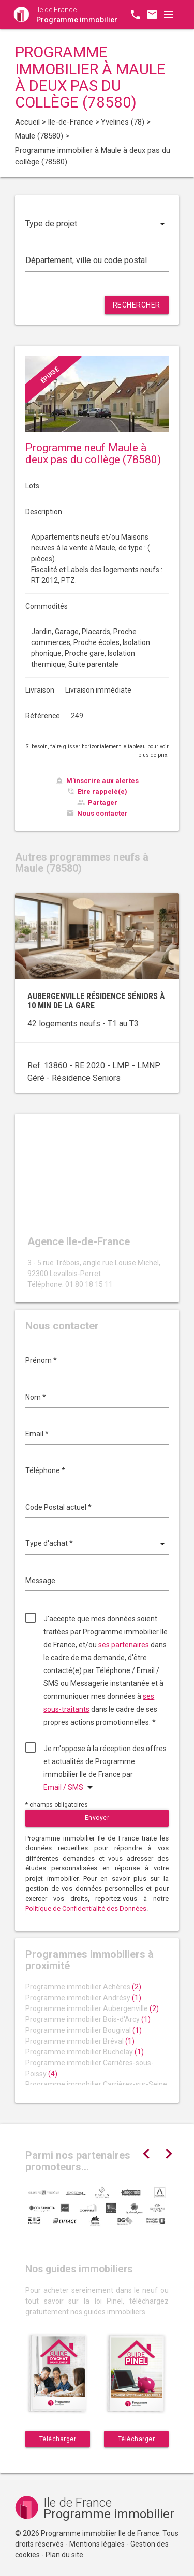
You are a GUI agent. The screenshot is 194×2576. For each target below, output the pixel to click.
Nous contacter (102, 813)
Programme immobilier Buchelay (84, 2052)
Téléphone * (45, 1470)
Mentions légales (97, 2544)
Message (40, 1580)
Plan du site (64, 2555)
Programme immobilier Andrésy (83, 1998)
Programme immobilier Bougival (83, 2030)
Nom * (35, 1397)
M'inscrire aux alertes (102, 781)
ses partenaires (123, 1644)
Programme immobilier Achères (83, 1987)
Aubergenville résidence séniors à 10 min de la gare (96, 1000)
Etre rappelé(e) (102, 791)
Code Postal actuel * (58, 1507)
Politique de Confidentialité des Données (85, 1908)
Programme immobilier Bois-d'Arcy (88, 2019)
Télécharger (58, 2439)
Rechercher (136, 305)
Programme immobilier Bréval (80, 2041)
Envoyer (97, 1817)
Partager (102, 802)
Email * (37, 1434)
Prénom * (41, 1360)
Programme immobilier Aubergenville (92, 2008)
